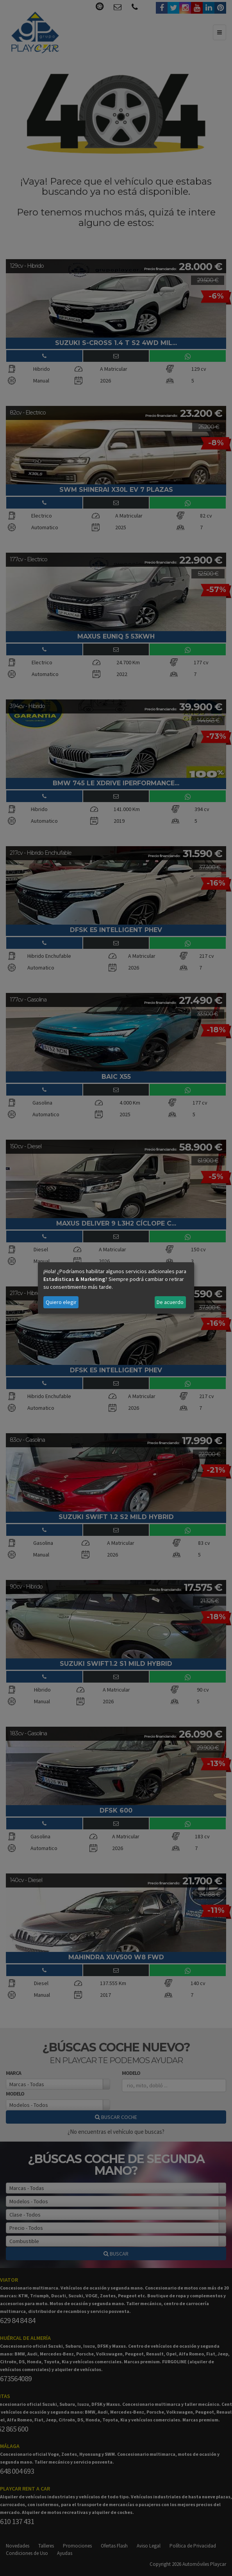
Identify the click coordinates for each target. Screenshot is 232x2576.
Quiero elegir (61, 1302)
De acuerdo (170, 1302)
